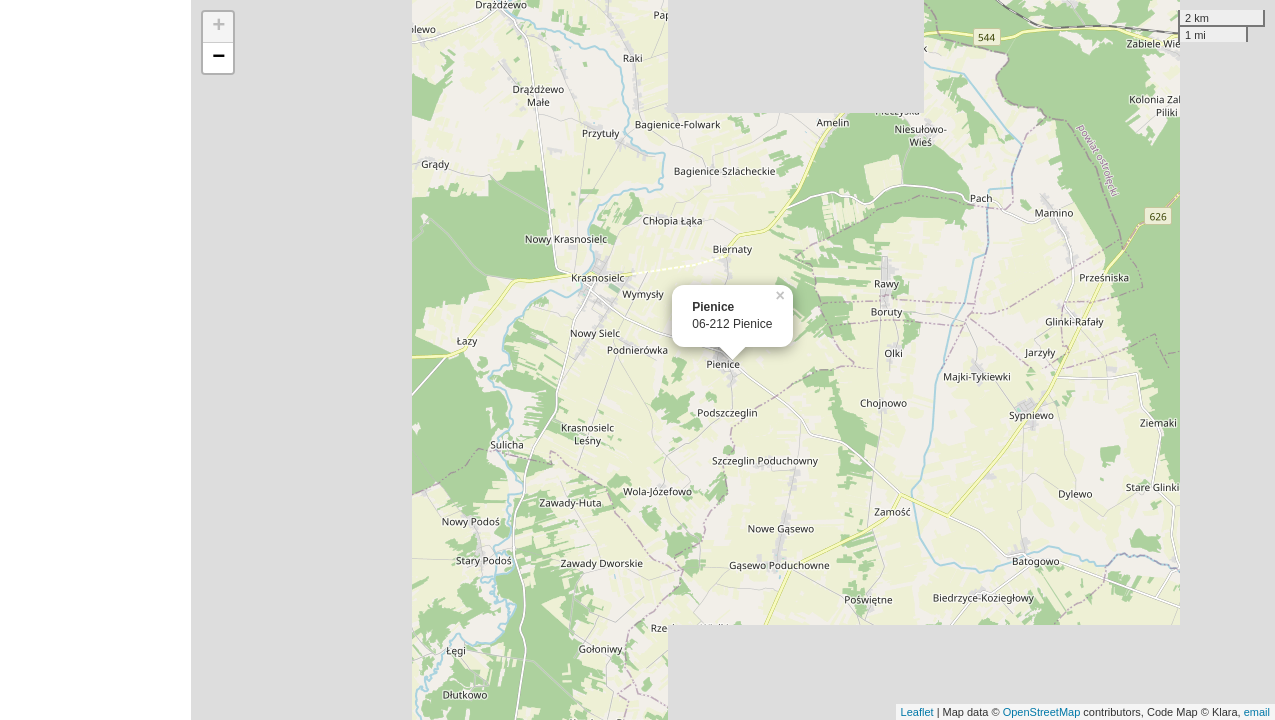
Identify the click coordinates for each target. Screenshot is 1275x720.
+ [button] (218, 27)
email (1257, 712)
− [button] (218, 58)
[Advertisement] (95, 360)
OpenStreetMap (1042, 712)
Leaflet (917, 712)
